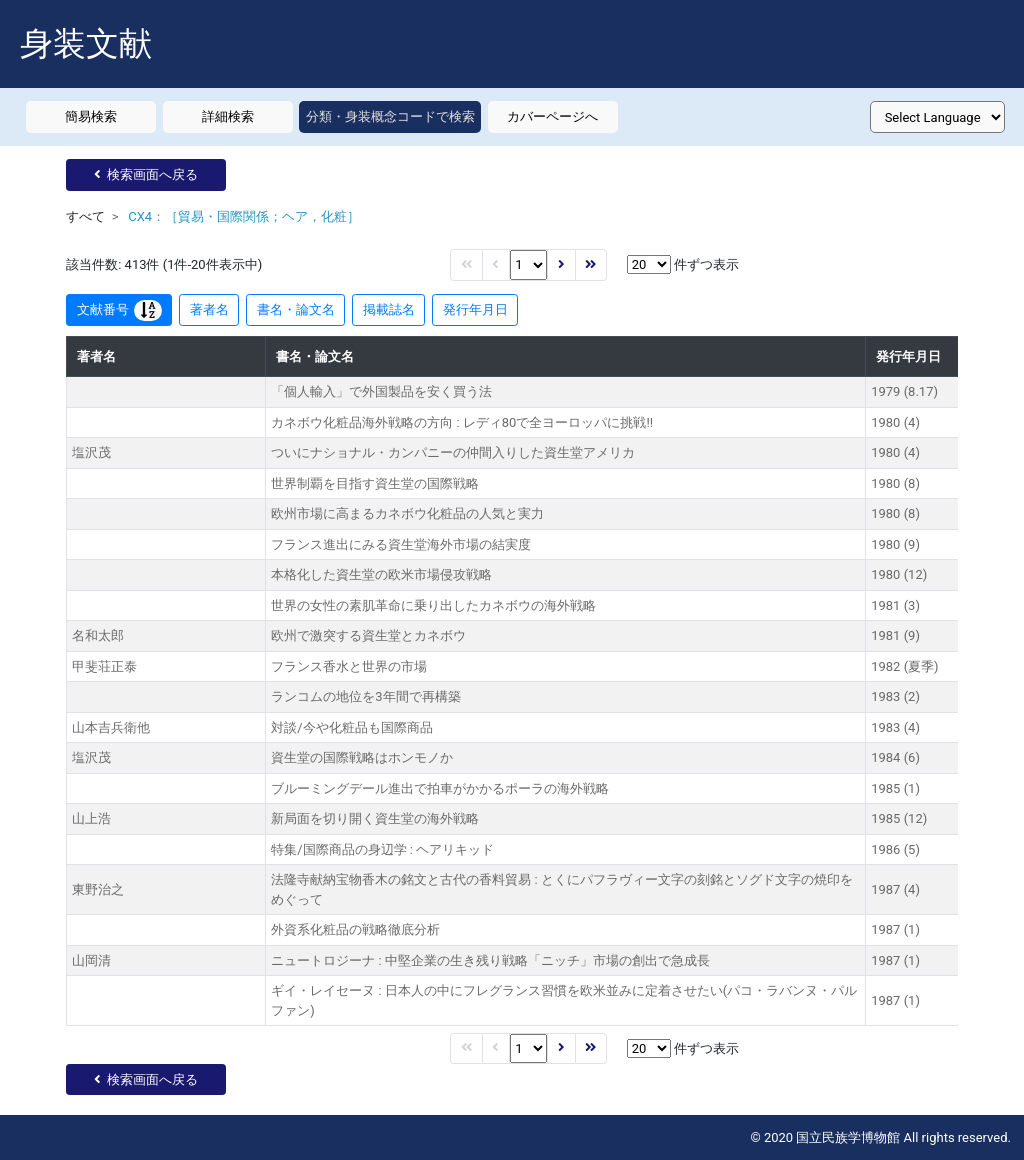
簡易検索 (91, 116)
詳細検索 (228, 116)
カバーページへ (552, 116)
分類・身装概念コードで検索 (390, 116)
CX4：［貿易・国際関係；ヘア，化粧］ (244, 216)
